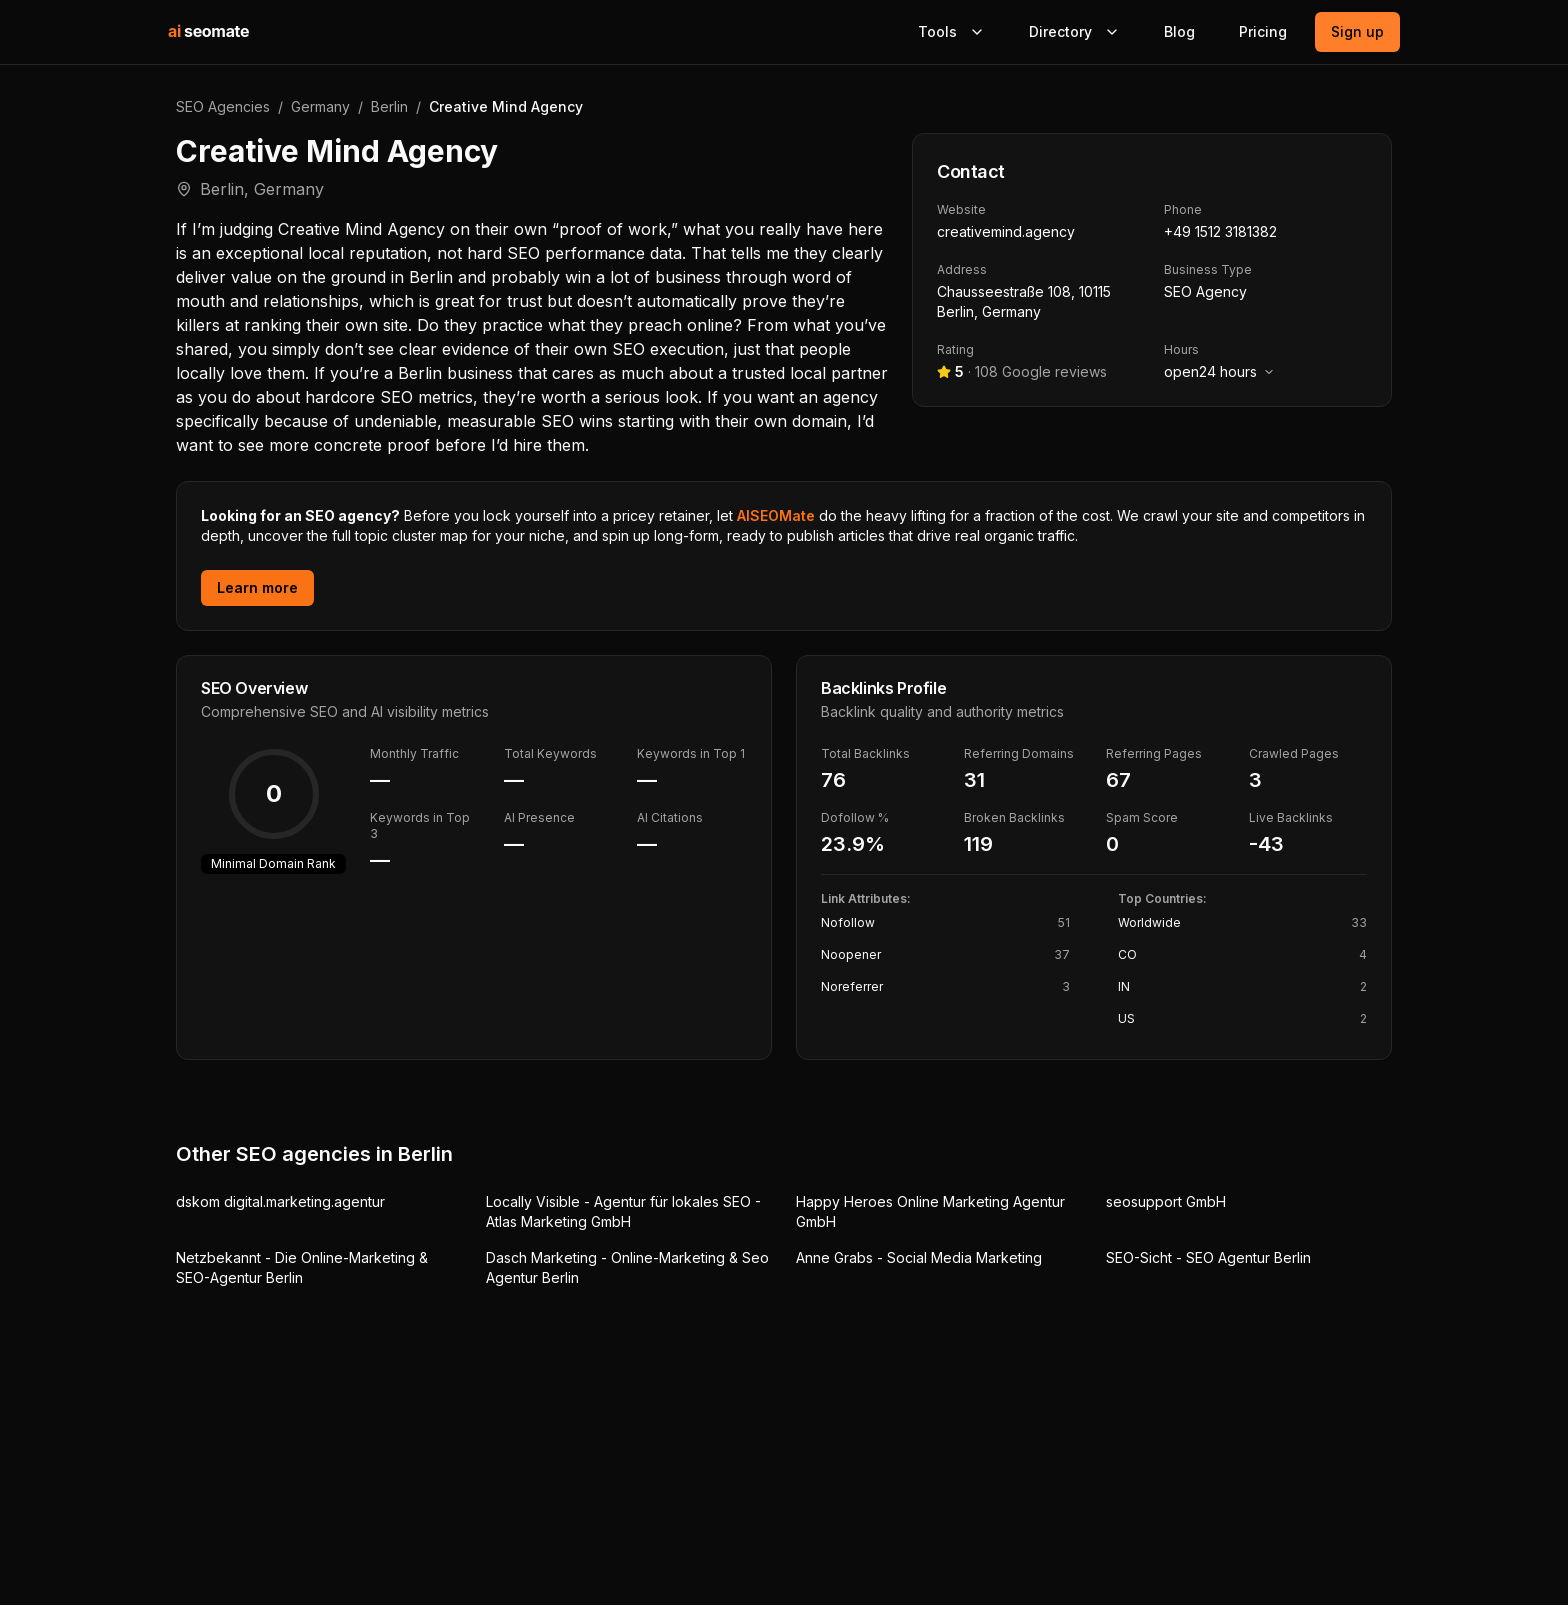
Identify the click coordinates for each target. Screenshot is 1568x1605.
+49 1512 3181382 (1220, 231)
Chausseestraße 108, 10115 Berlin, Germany (1024, 301)
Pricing (1263, 31)
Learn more (257, 587)
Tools (951, 31)
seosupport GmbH (1166, 1201)
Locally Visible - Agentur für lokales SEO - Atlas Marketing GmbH (623, 1211)
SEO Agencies (223, 106)
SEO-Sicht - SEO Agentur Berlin (1208, 1257)
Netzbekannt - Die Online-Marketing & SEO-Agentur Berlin (302, 1267)
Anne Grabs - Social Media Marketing (919, 1257)
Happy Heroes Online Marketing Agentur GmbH (930, 1211)
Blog (1179, 31)
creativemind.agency (1006, 231)
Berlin (389, 106)
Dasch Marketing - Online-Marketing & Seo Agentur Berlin (627, 1267)
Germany (320, 106)
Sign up (1357, 31)
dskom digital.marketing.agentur (280, 1201)
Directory (1074, 31)
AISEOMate (776, 515)
